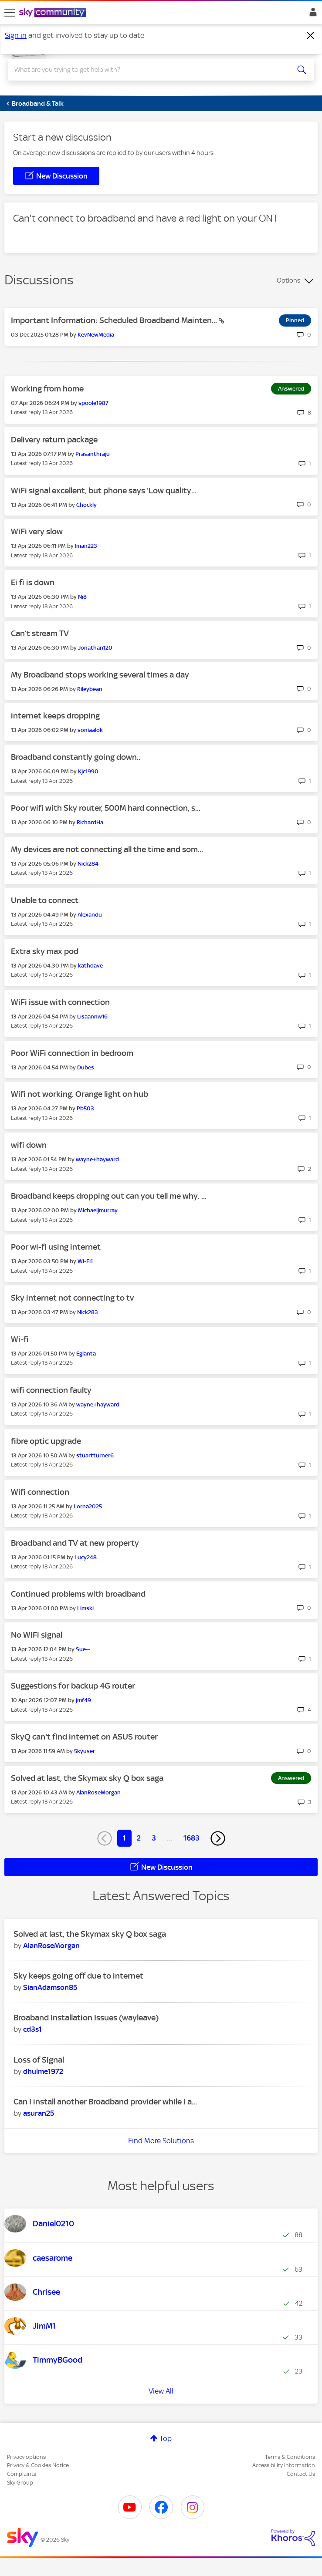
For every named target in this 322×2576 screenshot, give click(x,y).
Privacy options (26, 2457)
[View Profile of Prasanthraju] (92, 454)
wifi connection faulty (51, 1390)
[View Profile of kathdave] (90, 965)
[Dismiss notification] (311, 36)
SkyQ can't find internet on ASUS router (84, 1737)
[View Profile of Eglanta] (86, 1353)
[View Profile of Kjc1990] (88, 771)
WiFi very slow (37, 531)
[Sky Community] (53, 13)
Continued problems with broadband (78, 1594)
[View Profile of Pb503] (85, 1108)
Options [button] (288, 280)
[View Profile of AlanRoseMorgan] (98, 1792)
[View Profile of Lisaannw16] (92, 1016)
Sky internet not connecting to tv (72, 1298)
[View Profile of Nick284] (88, 863)
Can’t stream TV (40, 633)
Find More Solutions (161, 2140)
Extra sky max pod (44, 951)
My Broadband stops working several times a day (100, 675)
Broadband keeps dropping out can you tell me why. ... (109, 1196)
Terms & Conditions (290, 2457)
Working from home (47, 389)
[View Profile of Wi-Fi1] (85, 1261)
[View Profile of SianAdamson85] (50, 1987)
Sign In (311, 14)
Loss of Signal (39, 2060)
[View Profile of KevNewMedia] (96, 334)
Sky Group (20, 2482)
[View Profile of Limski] (85, 1608)
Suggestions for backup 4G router (73, 1686)
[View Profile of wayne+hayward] (97, 1159)
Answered (291, 388)
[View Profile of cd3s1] (32, 2029)
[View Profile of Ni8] (82, 596)
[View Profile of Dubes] (85, 1067)
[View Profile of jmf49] (83, 1700)
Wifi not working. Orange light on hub (79, 1094)
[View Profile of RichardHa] (90, 822)
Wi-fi (20, 1339)
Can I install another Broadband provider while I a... (105, 2102)
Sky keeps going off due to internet (78, 1976)
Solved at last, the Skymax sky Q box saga (87, 1778)
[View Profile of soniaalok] (90, 730)
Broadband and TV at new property (75, 1543)
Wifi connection (40, 1492)
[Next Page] (218, 1838)
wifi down (29, 1145)
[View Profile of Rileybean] (89, 689)
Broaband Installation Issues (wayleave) (86, 2018)
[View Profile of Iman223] (86, 546)
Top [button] (165, 2438)
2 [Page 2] (139, 1838)
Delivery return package (54, 440)
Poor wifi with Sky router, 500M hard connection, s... (105, 808)
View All (161, 2391)
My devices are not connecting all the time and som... (107, 849)
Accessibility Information (283, 2465)
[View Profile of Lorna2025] (88, 1506)
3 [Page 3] (154, 1838)
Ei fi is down (32, 582)
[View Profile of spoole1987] (93, 403)
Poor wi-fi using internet (56, 1247)
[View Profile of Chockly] (86, 505)
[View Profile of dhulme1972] (43, 2071)
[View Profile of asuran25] (38, 2113)
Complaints (21, 2474)
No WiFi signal (36, 1635)
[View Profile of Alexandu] (90, 914)
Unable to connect (44, 900)
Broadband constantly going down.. (75, 757)
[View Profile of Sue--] (83, 1649)
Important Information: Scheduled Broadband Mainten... (115, 320)
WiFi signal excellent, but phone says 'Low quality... (104, 491)
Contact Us (301, 2474)
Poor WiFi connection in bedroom (72, 1053)
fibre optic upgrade (46, 1441)
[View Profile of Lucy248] (86, 1557)
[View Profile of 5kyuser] (84, 1751)
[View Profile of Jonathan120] (95, 647)
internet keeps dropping (55, 716)
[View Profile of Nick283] (87, 1312)
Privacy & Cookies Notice (38, 2465)
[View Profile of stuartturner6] (95, 1455)
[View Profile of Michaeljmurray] (98, 1210)
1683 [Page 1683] (191, 1838)
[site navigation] (9, 12)
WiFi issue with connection (60, 1002)
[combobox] (145, 70)
